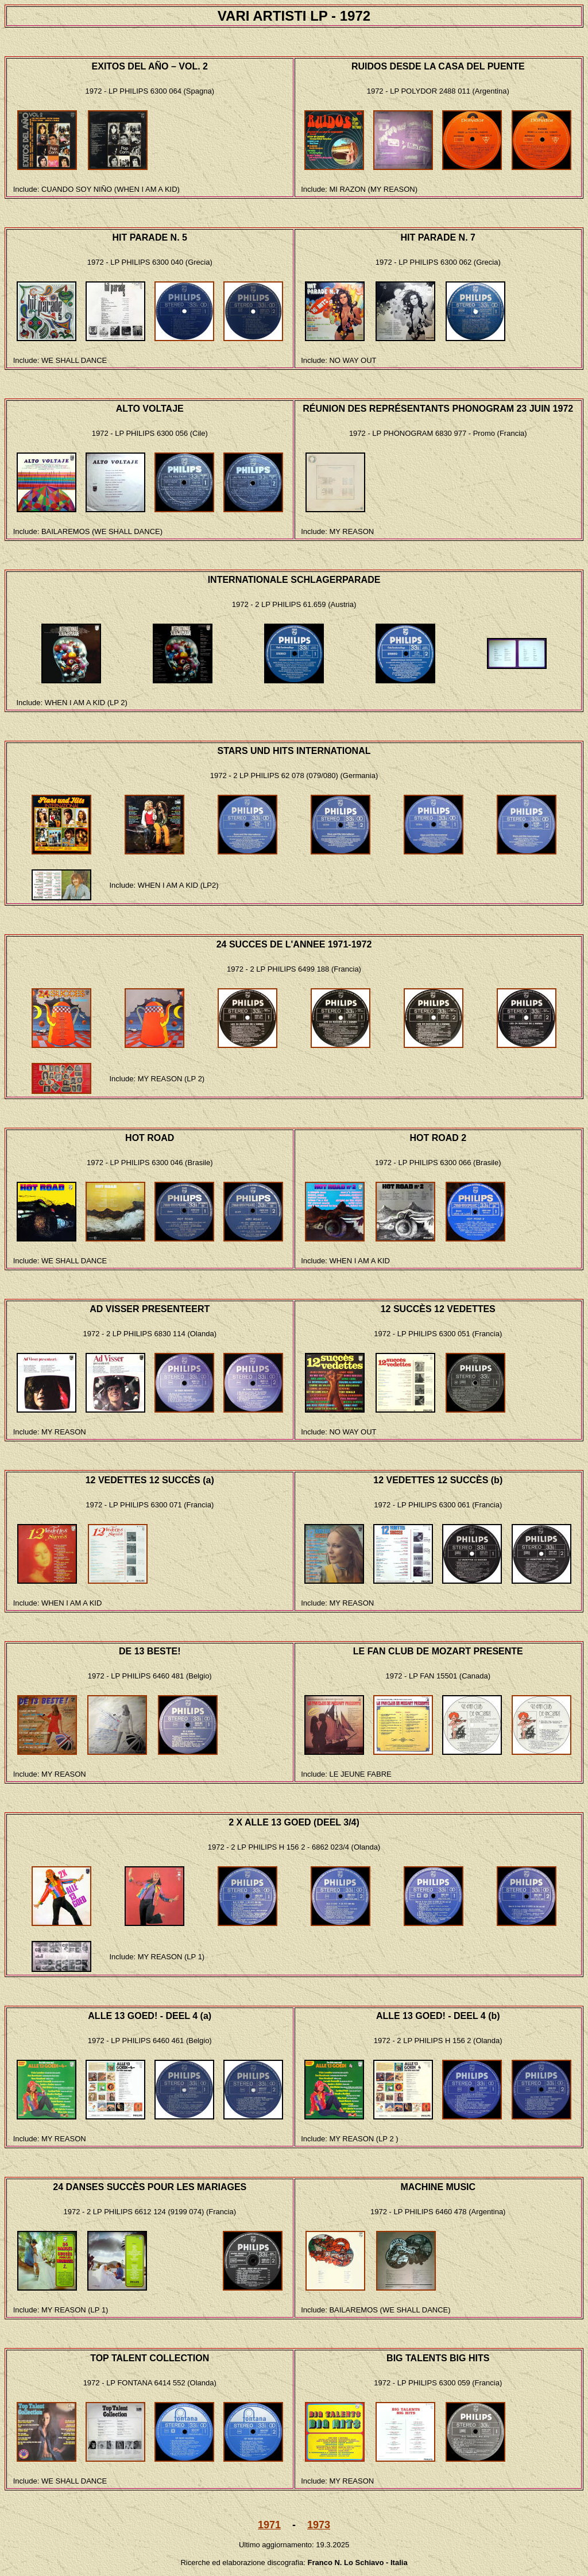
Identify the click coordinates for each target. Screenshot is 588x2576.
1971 (269, 2525)
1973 (318, 2525)
